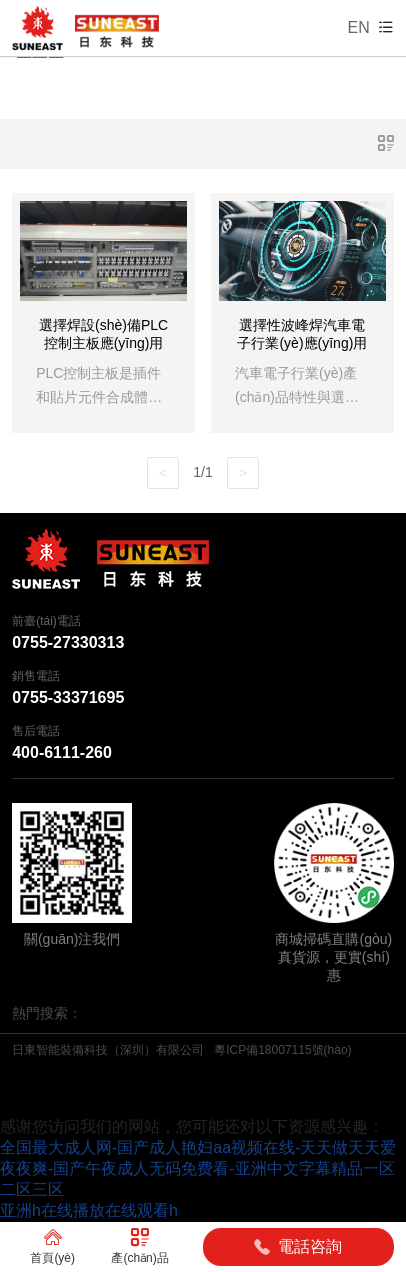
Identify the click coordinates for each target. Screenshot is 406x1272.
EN (359, 27)
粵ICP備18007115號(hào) (282, 1050)
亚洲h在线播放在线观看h (89, 1210)
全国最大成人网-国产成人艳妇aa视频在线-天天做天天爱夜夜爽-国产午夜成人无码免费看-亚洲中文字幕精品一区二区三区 (198, 1168)
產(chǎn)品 (139, 1246)
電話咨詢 (298, 1247)
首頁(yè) (52, 1246)
